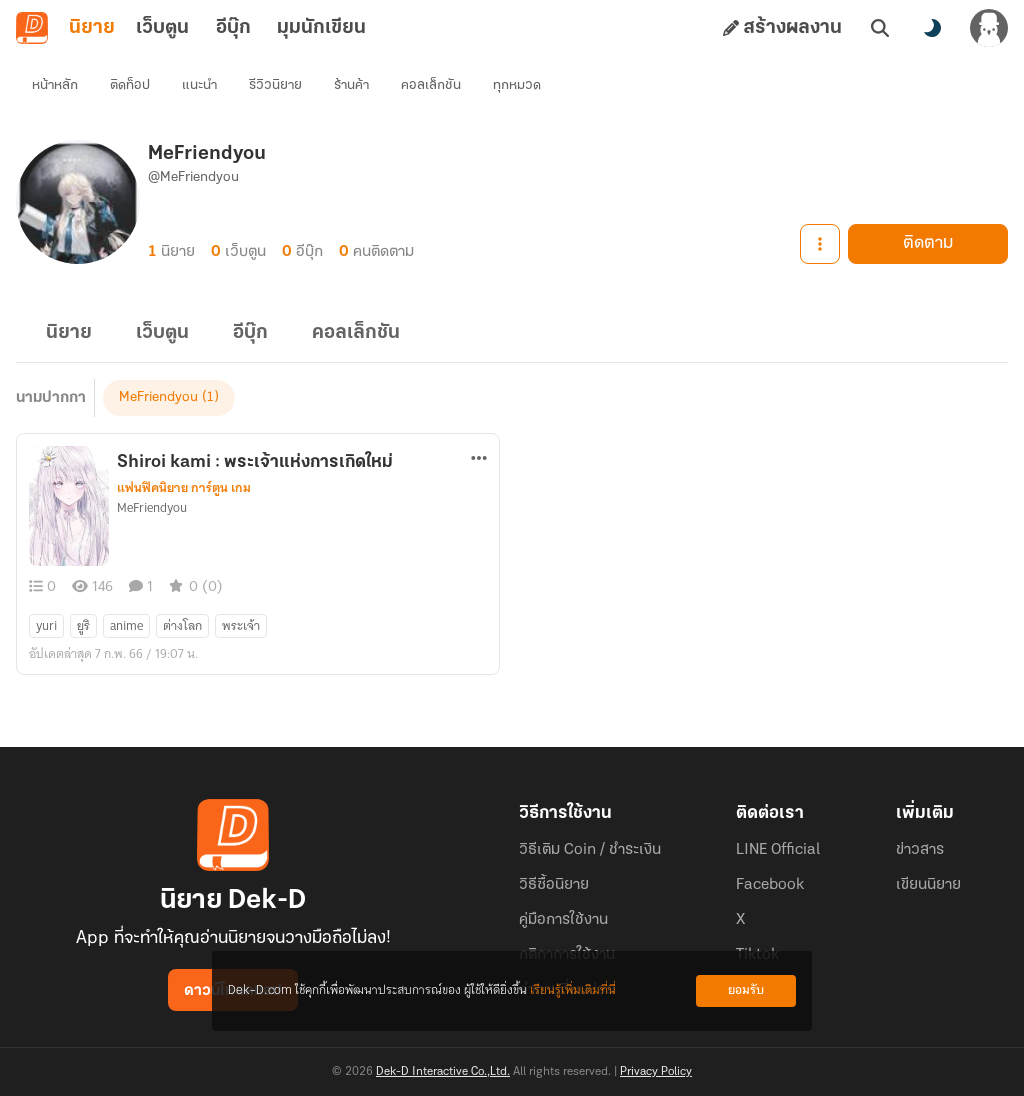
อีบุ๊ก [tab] (233, 28)
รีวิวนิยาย (275, 85)
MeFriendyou (158, 397)
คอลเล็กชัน (431, 85)
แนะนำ (199, 85)
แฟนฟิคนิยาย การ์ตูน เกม (184, 488)
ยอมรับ (746, 990)
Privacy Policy (656, 1072)
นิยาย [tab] (92, 28)
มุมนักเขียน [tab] (321, 28)
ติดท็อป (130, 85)
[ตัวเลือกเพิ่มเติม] (479, 458)
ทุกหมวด (517, 85)
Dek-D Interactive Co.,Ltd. (443, 1072)
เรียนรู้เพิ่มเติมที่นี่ (573, 990)
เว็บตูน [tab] (162, 28)
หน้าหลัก (55, 85)
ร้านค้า (351, 85)
